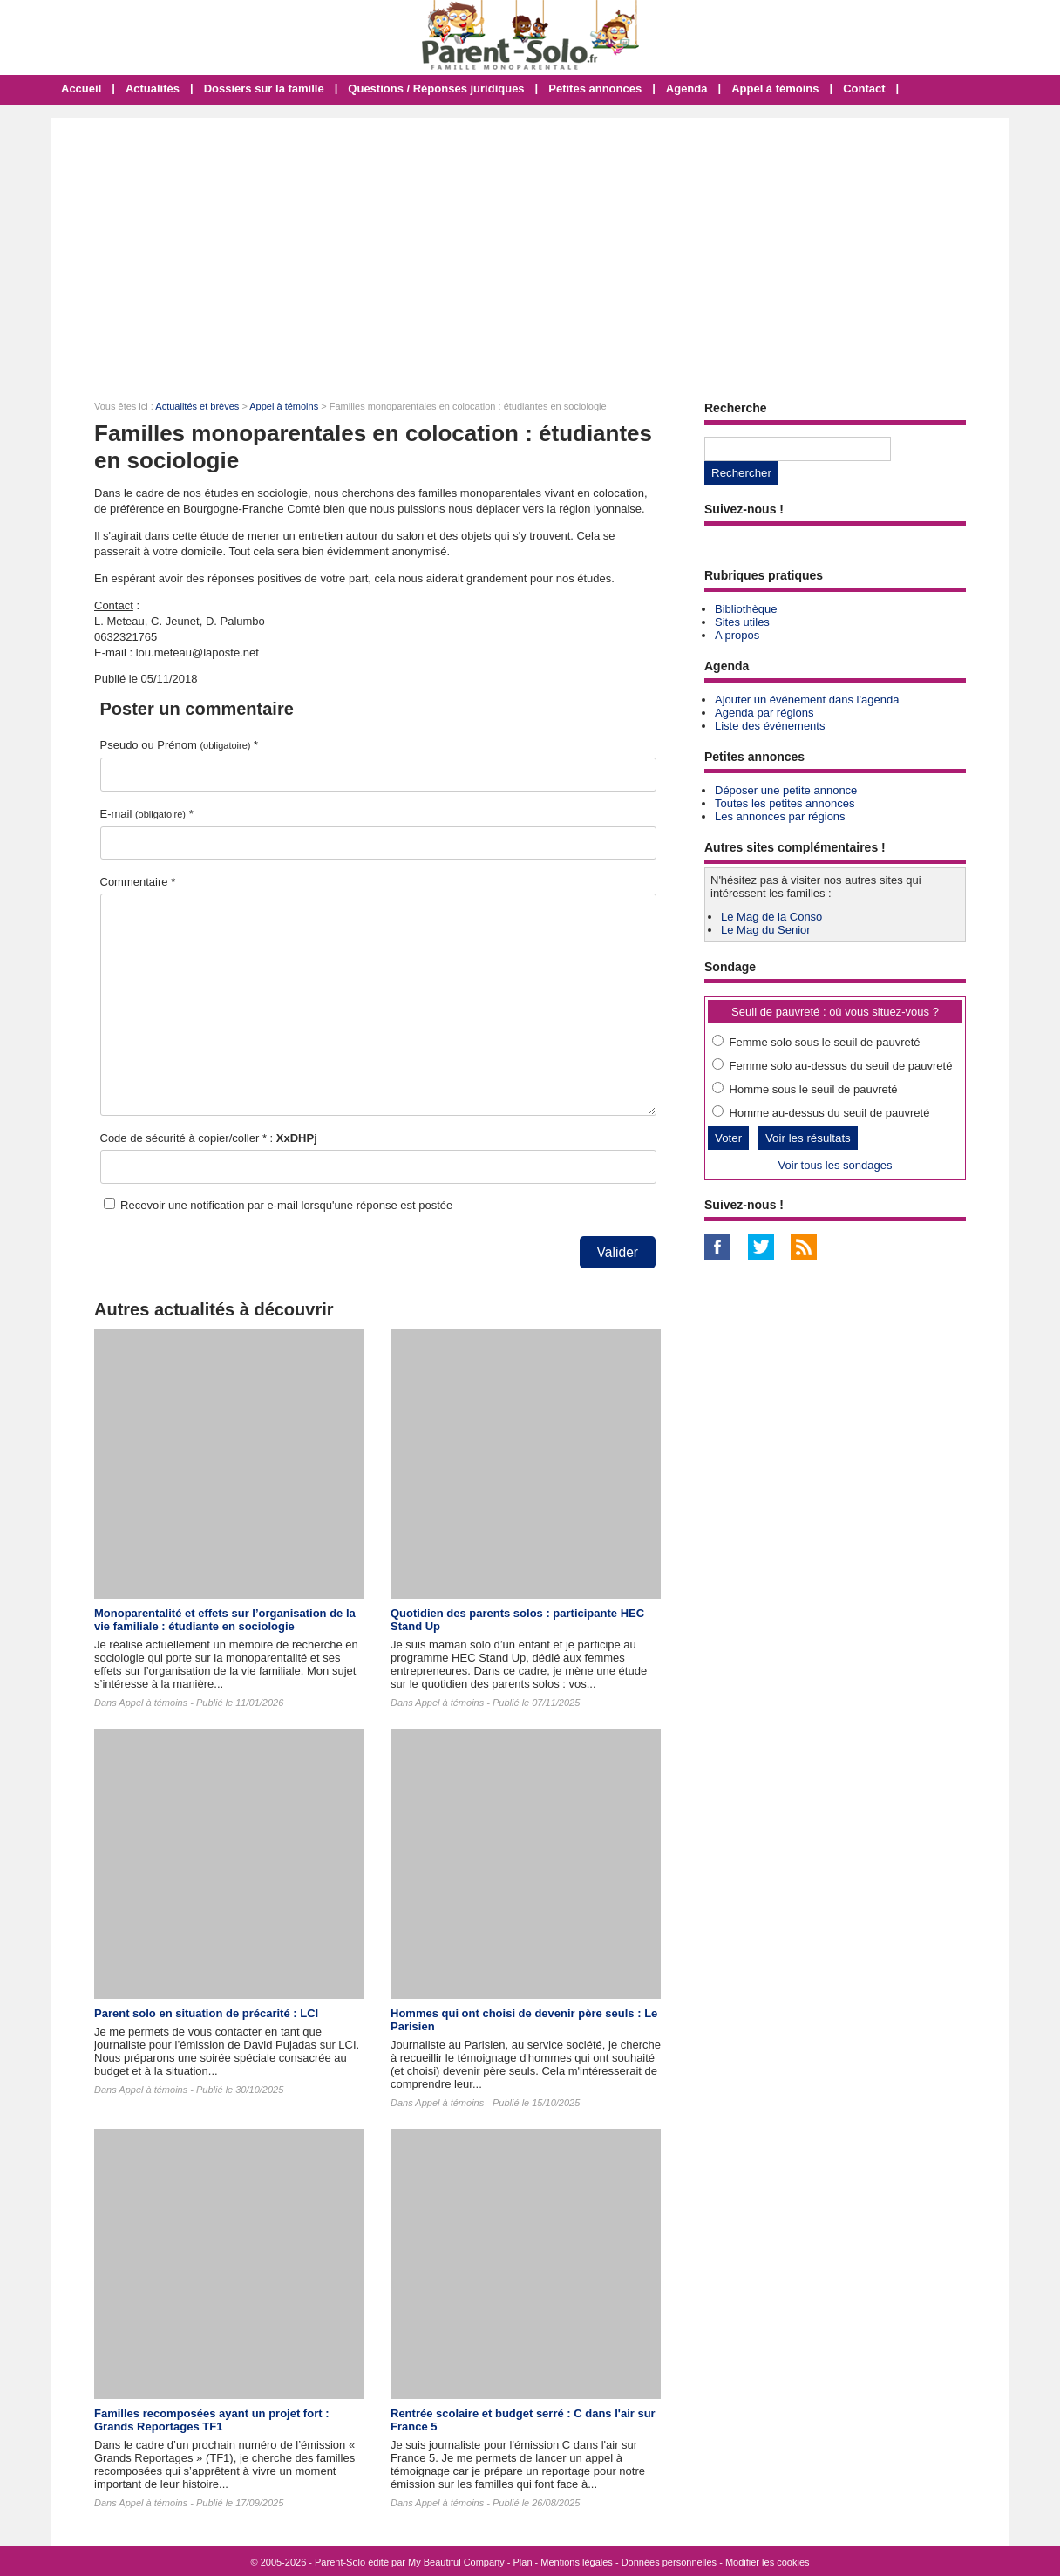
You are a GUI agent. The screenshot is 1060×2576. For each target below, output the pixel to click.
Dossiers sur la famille (264, 88)
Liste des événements (770, 725)
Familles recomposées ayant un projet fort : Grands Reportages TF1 (211, 2420)
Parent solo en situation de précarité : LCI (206, 2013)
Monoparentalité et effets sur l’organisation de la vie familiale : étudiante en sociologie (225, 1620)
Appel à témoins (775, 88)
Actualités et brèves (197, 406)
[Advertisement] (530, 248)
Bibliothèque (746, 608)
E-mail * (147, 813)
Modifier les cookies (767, 2562)
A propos (737, 635)
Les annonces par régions (780, 816)
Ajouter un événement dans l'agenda (807, 699)
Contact (864, 88)
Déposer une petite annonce (786, 790)
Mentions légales (576, 2562)
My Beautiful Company (456, 2562)
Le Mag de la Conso (771, 916)
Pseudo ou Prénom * (179, 744)
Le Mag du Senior (766, 929)
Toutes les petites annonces (784, 803)
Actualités (153, 88)
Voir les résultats (808, 1138)
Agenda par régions (764, 712)
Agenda (687, 88)
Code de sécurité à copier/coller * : (208, 1138)
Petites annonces (595, 88)
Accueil (81, 88)
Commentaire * (138, 881)
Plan (523, 2562)
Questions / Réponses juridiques (436, 88)
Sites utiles (742, 622)
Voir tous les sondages (835, 1165)
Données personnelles (669, 2562)
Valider (617, 1252)
